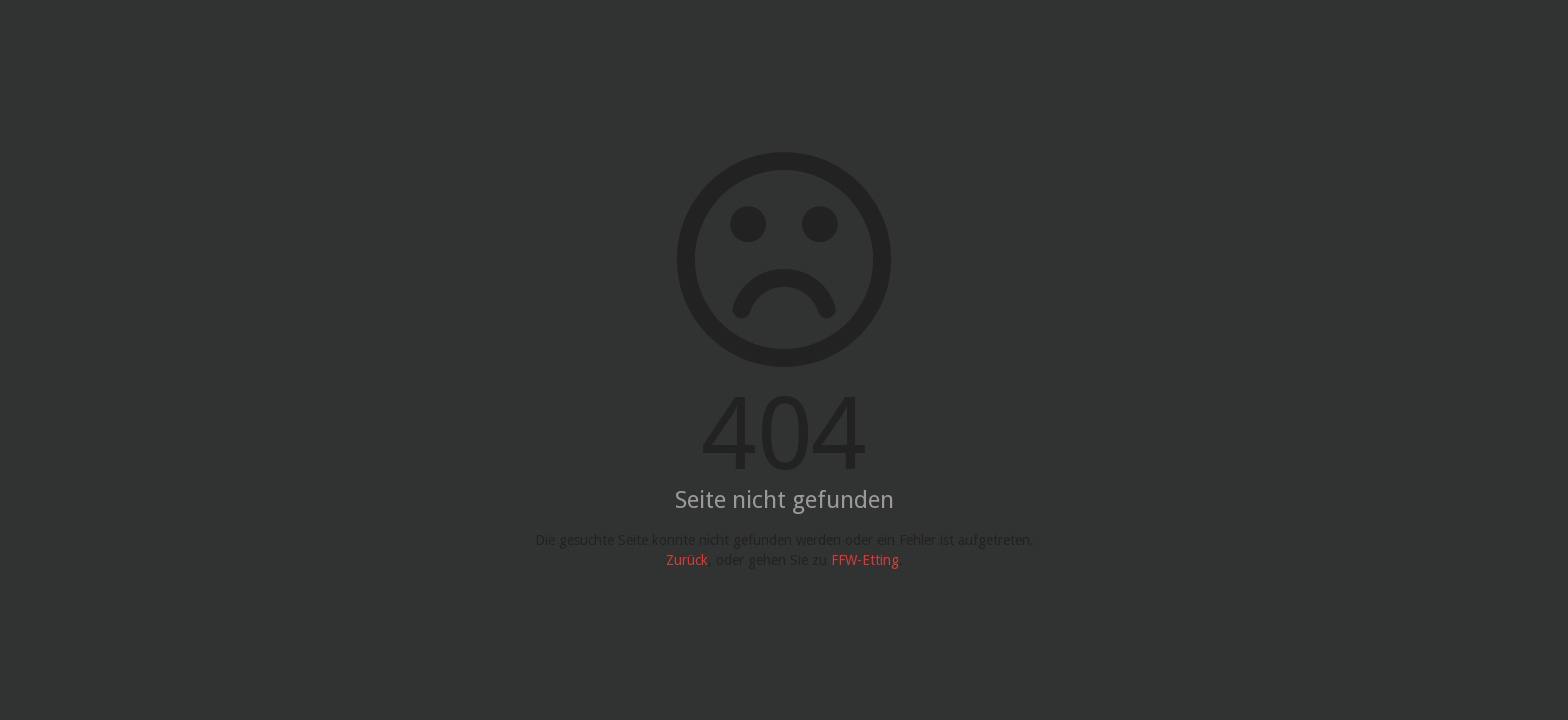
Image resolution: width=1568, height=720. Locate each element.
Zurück (687, 560)
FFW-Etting (865, 560)
